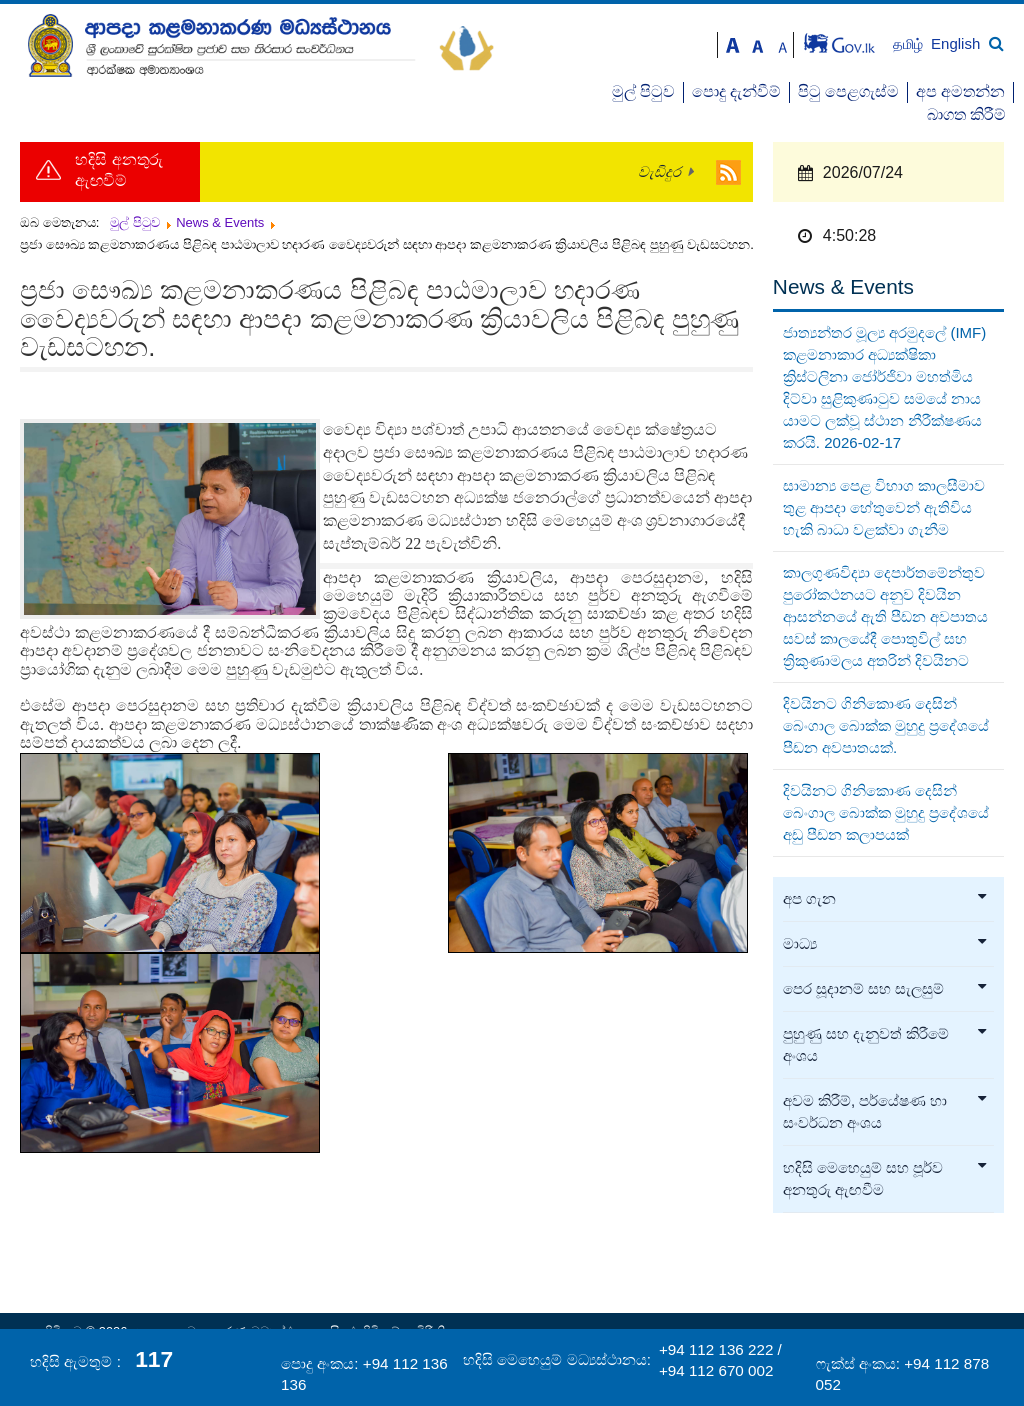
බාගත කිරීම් (966, 114)
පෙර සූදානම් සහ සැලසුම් (886, 989)
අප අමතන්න (960, 91)
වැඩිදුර (659, 172)
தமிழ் (910, 44)
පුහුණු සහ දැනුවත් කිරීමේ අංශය (886, 1045)
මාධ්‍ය (886, 944)
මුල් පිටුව (643, 91)
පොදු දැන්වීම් (736, 91)
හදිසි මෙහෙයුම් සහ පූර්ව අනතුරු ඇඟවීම (886, 1179)
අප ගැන (886, 899)
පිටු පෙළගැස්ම (848, 91)
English (955, 43)
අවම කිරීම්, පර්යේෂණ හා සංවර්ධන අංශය (886, 1112)
